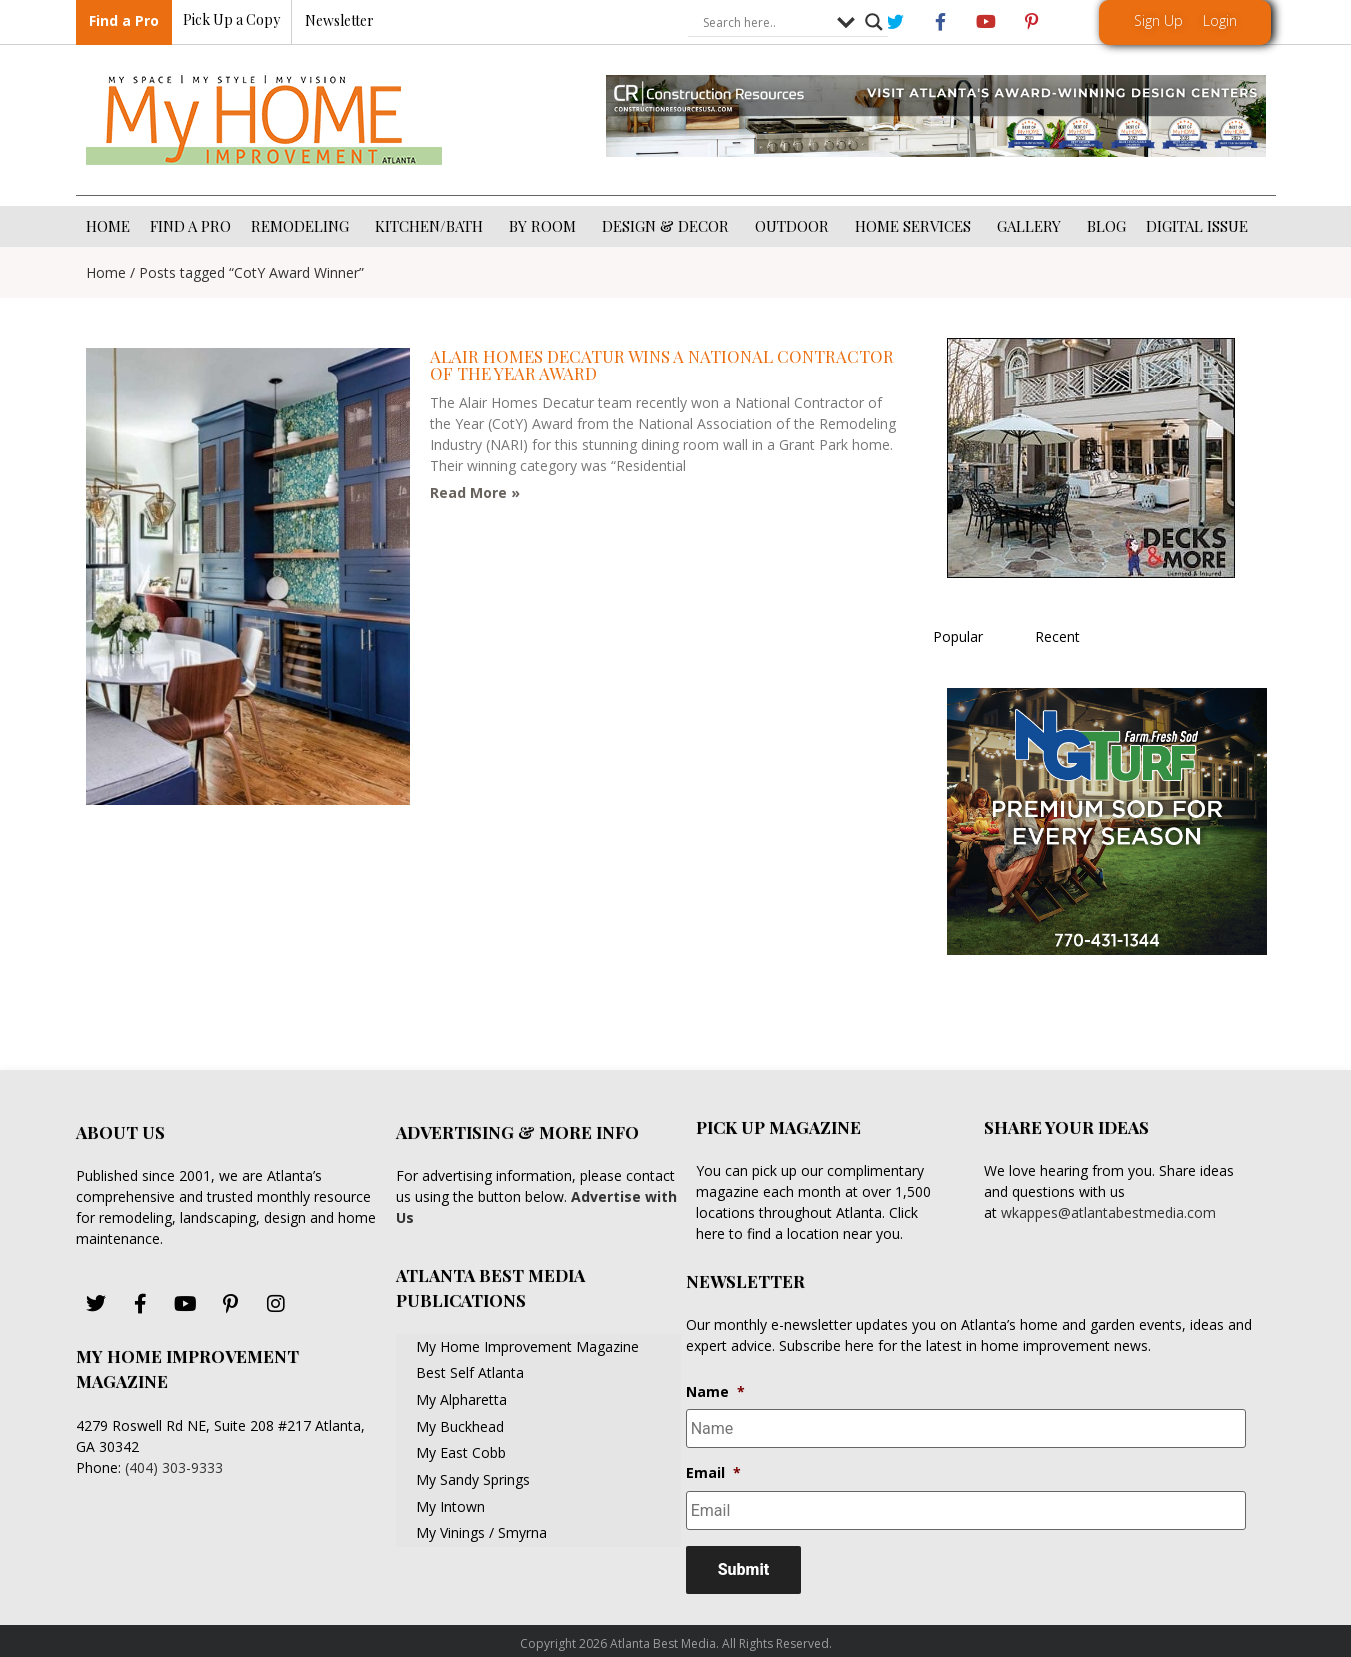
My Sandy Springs (473, 1479)
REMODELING (303, 226)
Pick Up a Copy (231, 20)
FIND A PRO (190, 226)
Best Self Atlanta (470, 1372)
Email (713, 1470)
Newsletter (339, 21)
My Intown (450, 1506)
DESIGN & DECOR (668, 226)
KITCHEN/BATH (432, 226)
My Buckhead (460, 1426)
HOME (108, 226)
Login (1220, 20)
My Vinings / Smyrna (481, 1532)
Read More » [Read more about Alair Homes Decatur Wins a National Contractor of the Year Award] (475, 492)
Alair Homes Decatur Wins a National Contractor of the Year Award (662, 364)
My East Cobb (461, 1452)
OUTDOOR (795, 226)
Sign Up (1158, 20)
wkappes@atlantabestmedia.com (1108, 1212)
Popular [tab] (958, 636)
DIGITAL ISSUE (1197, 226)
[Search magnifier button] (874, 23)
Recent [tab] (1057, 636)
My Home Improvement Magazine (527, 1346)
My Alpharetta (461, 1399)
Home (106, 272)
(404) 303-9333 (174, 1467)
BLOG (1106, 226)
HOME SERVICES (916, 226)
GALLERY (1032, 226)
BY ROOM (545, 226)
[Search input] (765, 23)
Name (715, 1392)
